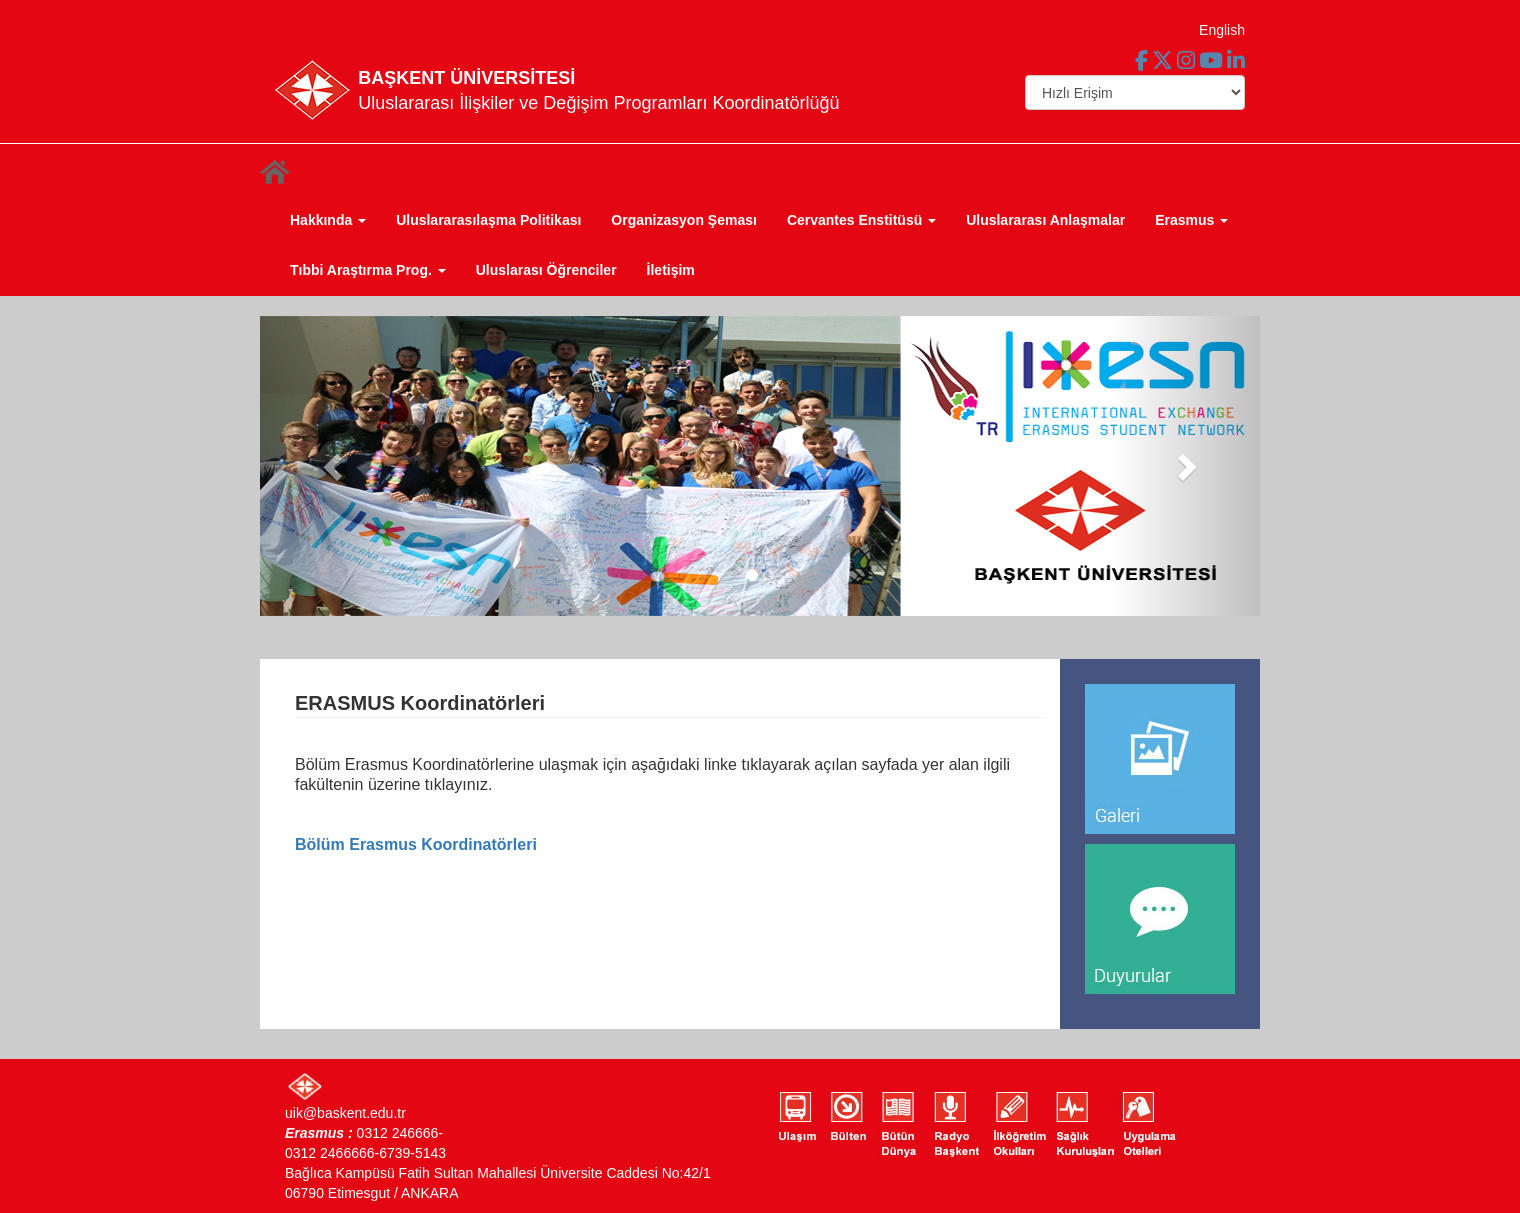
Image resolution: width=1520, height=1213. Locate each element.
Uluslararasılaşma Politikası (488, 220)
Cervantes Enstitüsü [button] (861, 220)
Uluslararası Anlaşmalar (1045, 220)
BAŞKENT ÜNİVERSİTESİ (466, 78)
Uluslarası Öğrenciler (546, 270)
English (1222, 30)
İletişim (671, 270)
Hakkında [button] (328, 220)
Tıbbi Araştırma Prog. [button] (368, 270)
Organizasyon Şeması (684, 220)
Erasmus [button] (1191, 220)
